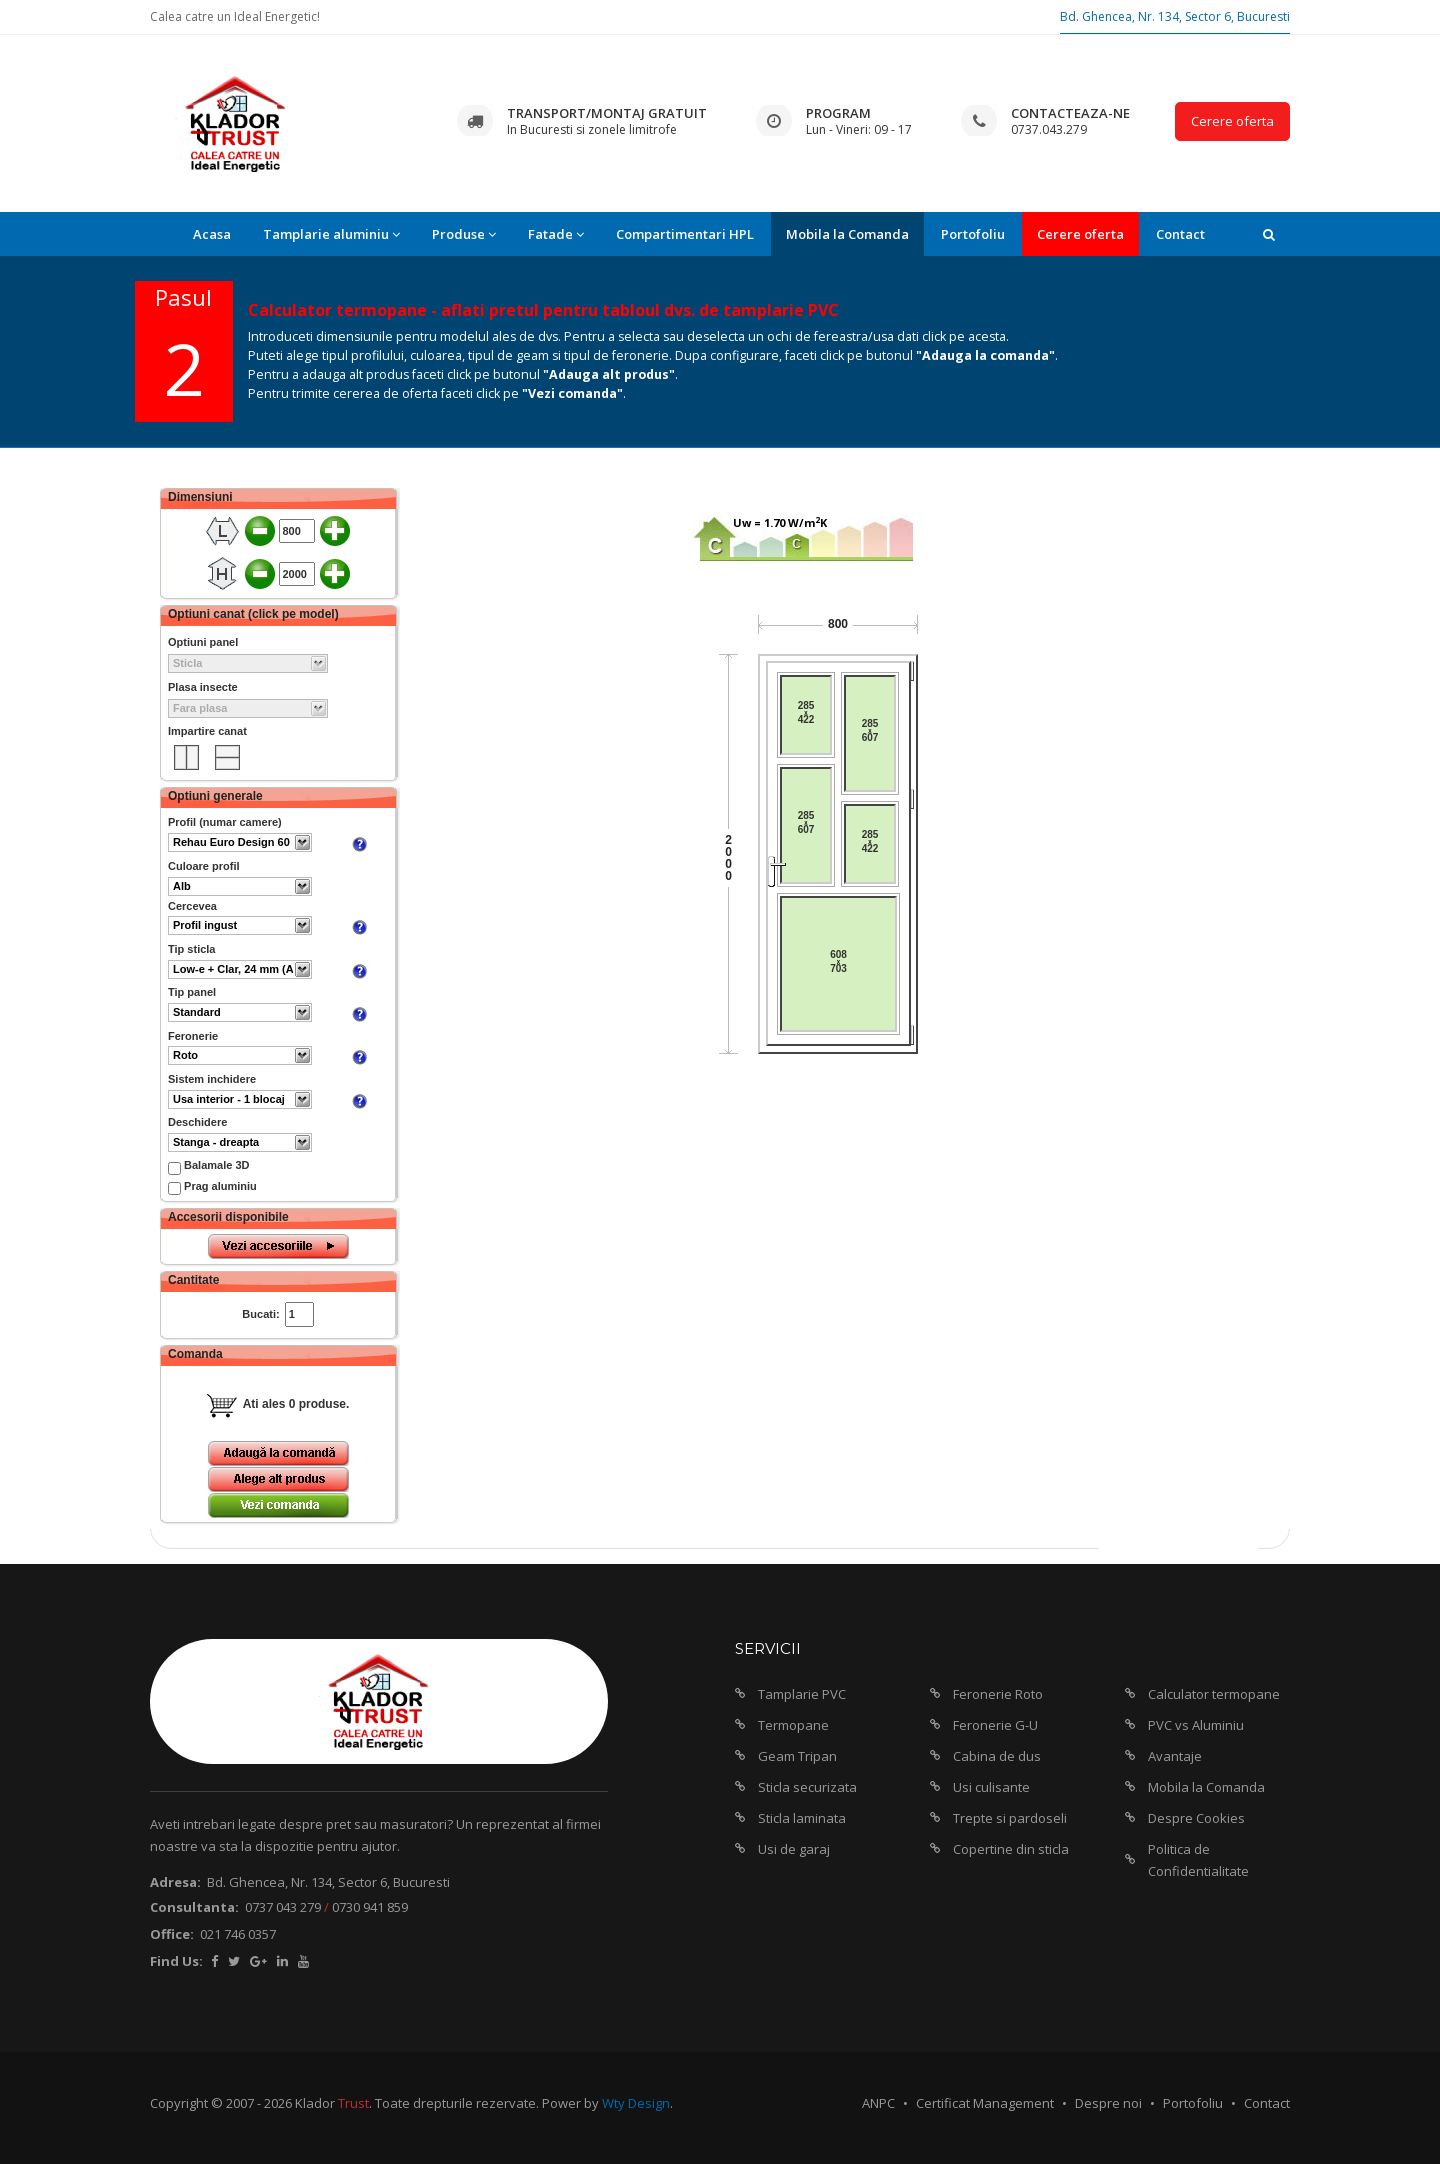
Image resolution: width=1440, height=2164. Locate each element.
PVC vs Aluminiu (1196, 1725)
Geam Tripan (797, 1756)
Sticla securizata (807, 1787)
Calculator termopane (1214, 1694)
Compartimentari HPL (685, 234)
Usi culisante (991, 1787)
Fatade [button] (556, 234)
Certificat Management (985, 2103)
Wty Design (636, 2103)
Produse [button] (464, 234)
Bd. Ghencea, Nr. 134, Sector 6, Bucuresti (1175, 16)
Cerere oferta (1232, 121)
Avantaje (1175, 1756)
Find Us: (176, 1961)
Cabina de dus (997, 1756)
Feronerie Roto (998, 1694)
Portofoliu (973, 234)
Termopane (793, 1725)
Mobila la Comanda (847, 234)
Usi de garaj (794, 1849)
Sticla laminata (802, 1818)
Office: (172, 1934)
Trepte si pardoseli (1010, 1818)
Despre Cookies (1196, 1818)
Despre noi (1108, 2103)
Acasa (212, 234)
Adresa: (175, 1882)
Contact (1180, 234)
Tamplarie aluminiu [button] (331, 234)
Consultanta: (194, 1907)
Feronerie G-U (995, 1725)
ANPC (878, 2103)
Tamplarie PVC (802, 1694)
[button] (1269, 234)
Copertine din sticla (1011, 1849)
